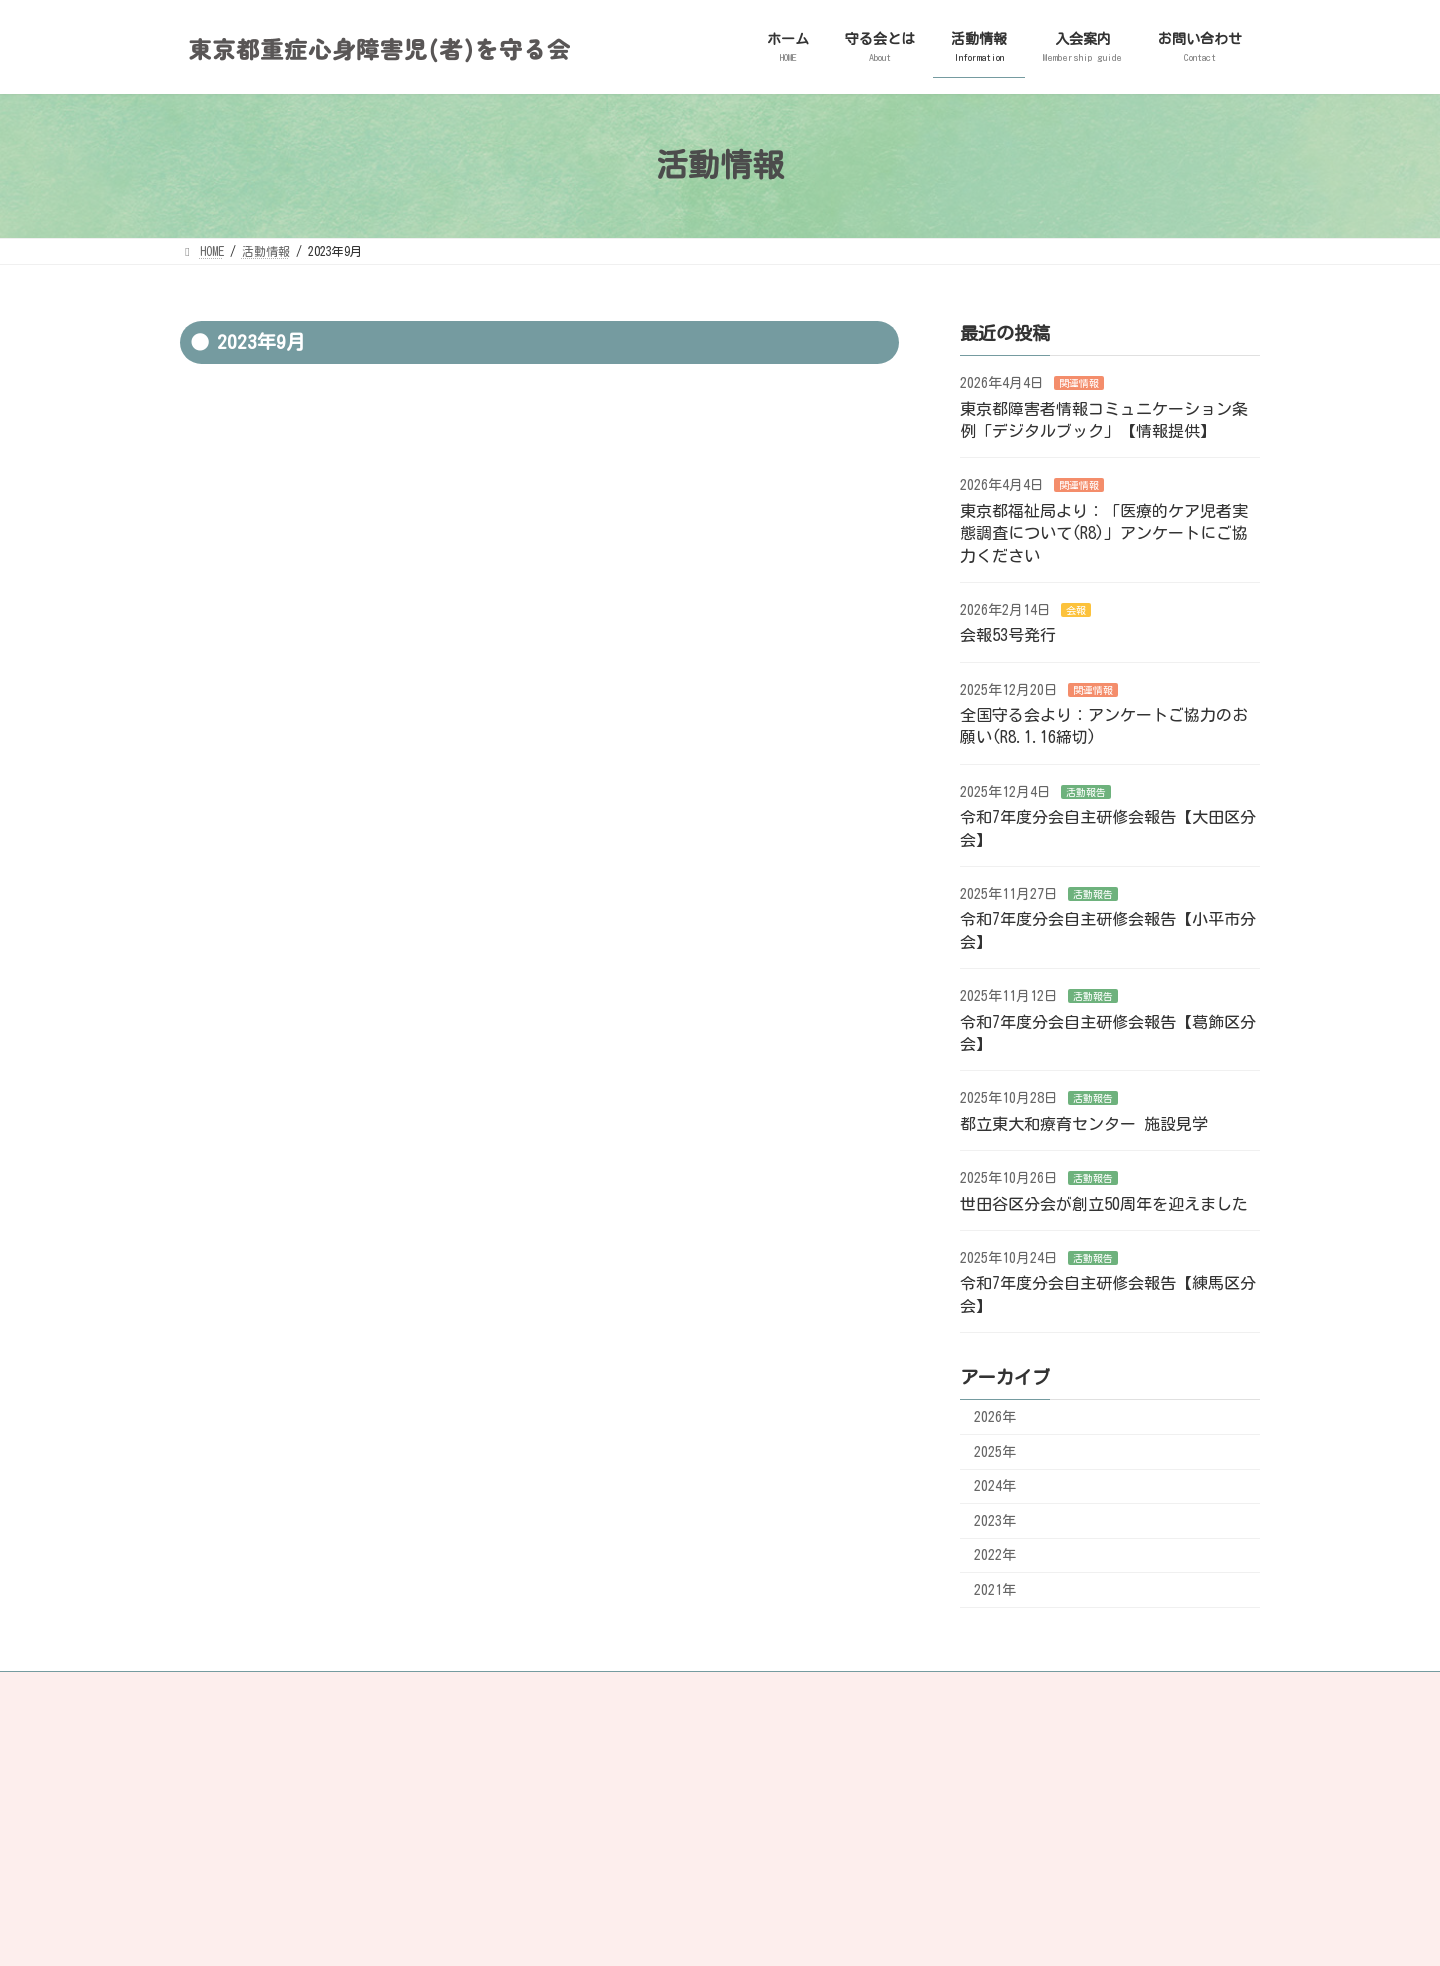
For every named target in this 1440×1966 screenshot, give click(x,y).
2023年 (995, 1520)
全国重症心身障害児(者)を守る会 (298, 1822)
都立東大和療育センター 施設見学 (1084, 1123)
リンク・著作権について (428, 1690)
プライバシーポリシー (259, 1690)
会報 (1076, 610)
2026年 (995, 1417)
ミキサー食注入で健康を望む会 (292, 1867)
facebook (686, 1690)
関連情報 (1079, 383)
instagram (800, 1690)
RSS (900, 1690)
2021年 (995, 1590)
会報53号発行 (1008, 635)
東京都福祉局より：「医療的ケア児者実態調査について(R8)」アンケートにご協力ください (1104, 532)
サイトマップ (573, 1690)
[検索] (1200, 1781)
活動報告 (1086, 791)
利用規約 (694, 1789)
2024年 (995, 1486)
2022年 (995, 1555)
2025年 (995, 1451)
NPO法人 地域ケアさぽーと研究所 (298, 1844)
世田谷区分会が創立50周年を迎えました (1104, 1203)
